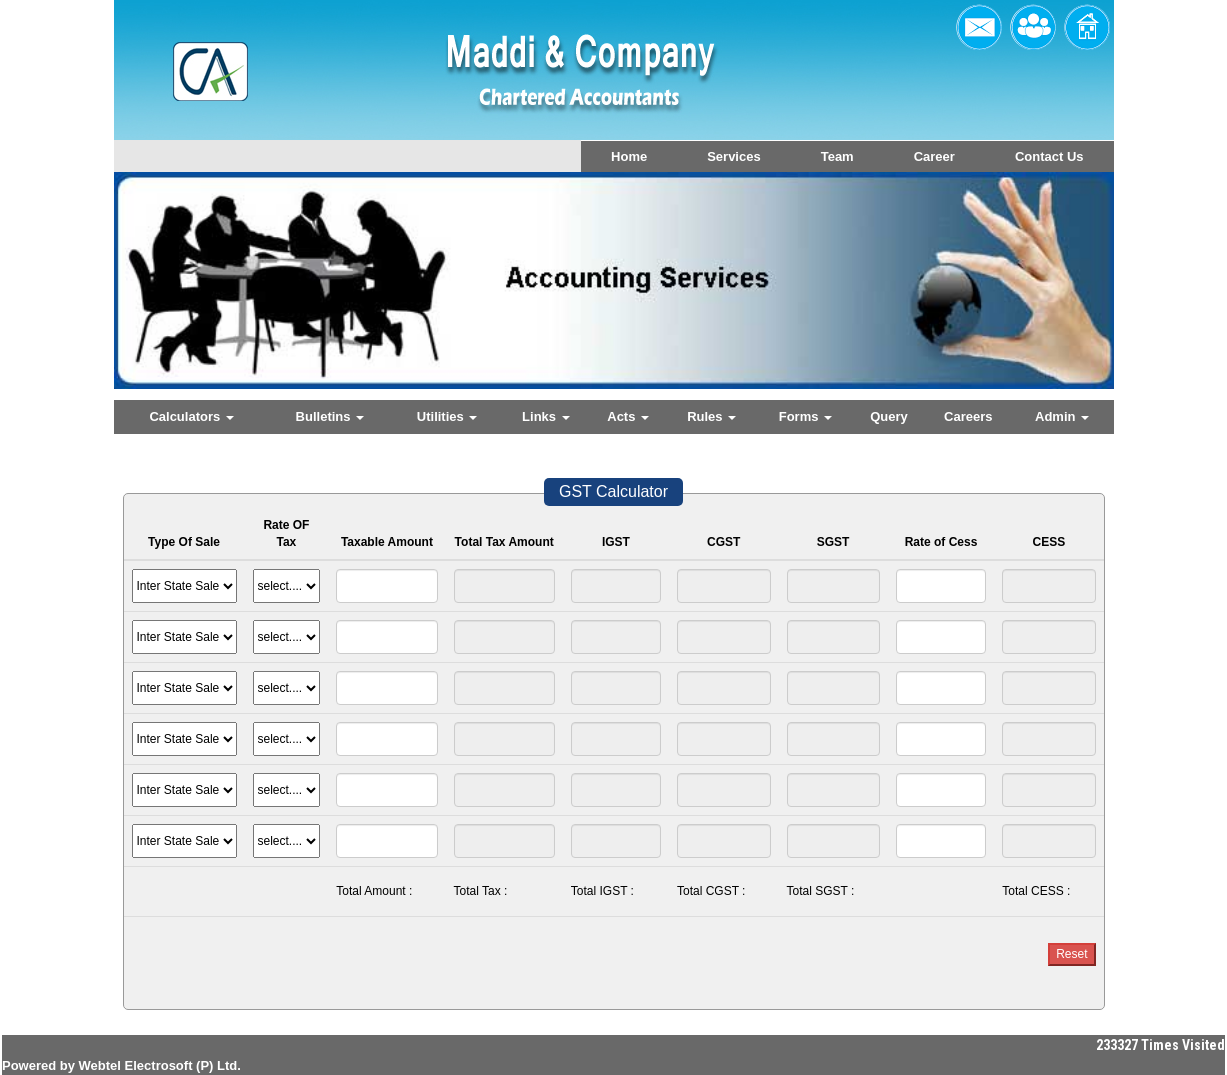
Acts (628, 416)
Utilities (447, 416)
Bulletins (330, 416)
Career (934, 156)
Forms (805, 416)
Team (837, 156)
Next (1022, 297)
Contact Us (1049, 156)
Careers (968, 416)
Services (734, 156)
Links (546, 416)
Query (889, 416)
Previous (195, 297)
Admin (1062, 416)
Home (629, 156)
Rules (711, 416)
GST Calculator (613, 491)
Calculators (191, 416)
